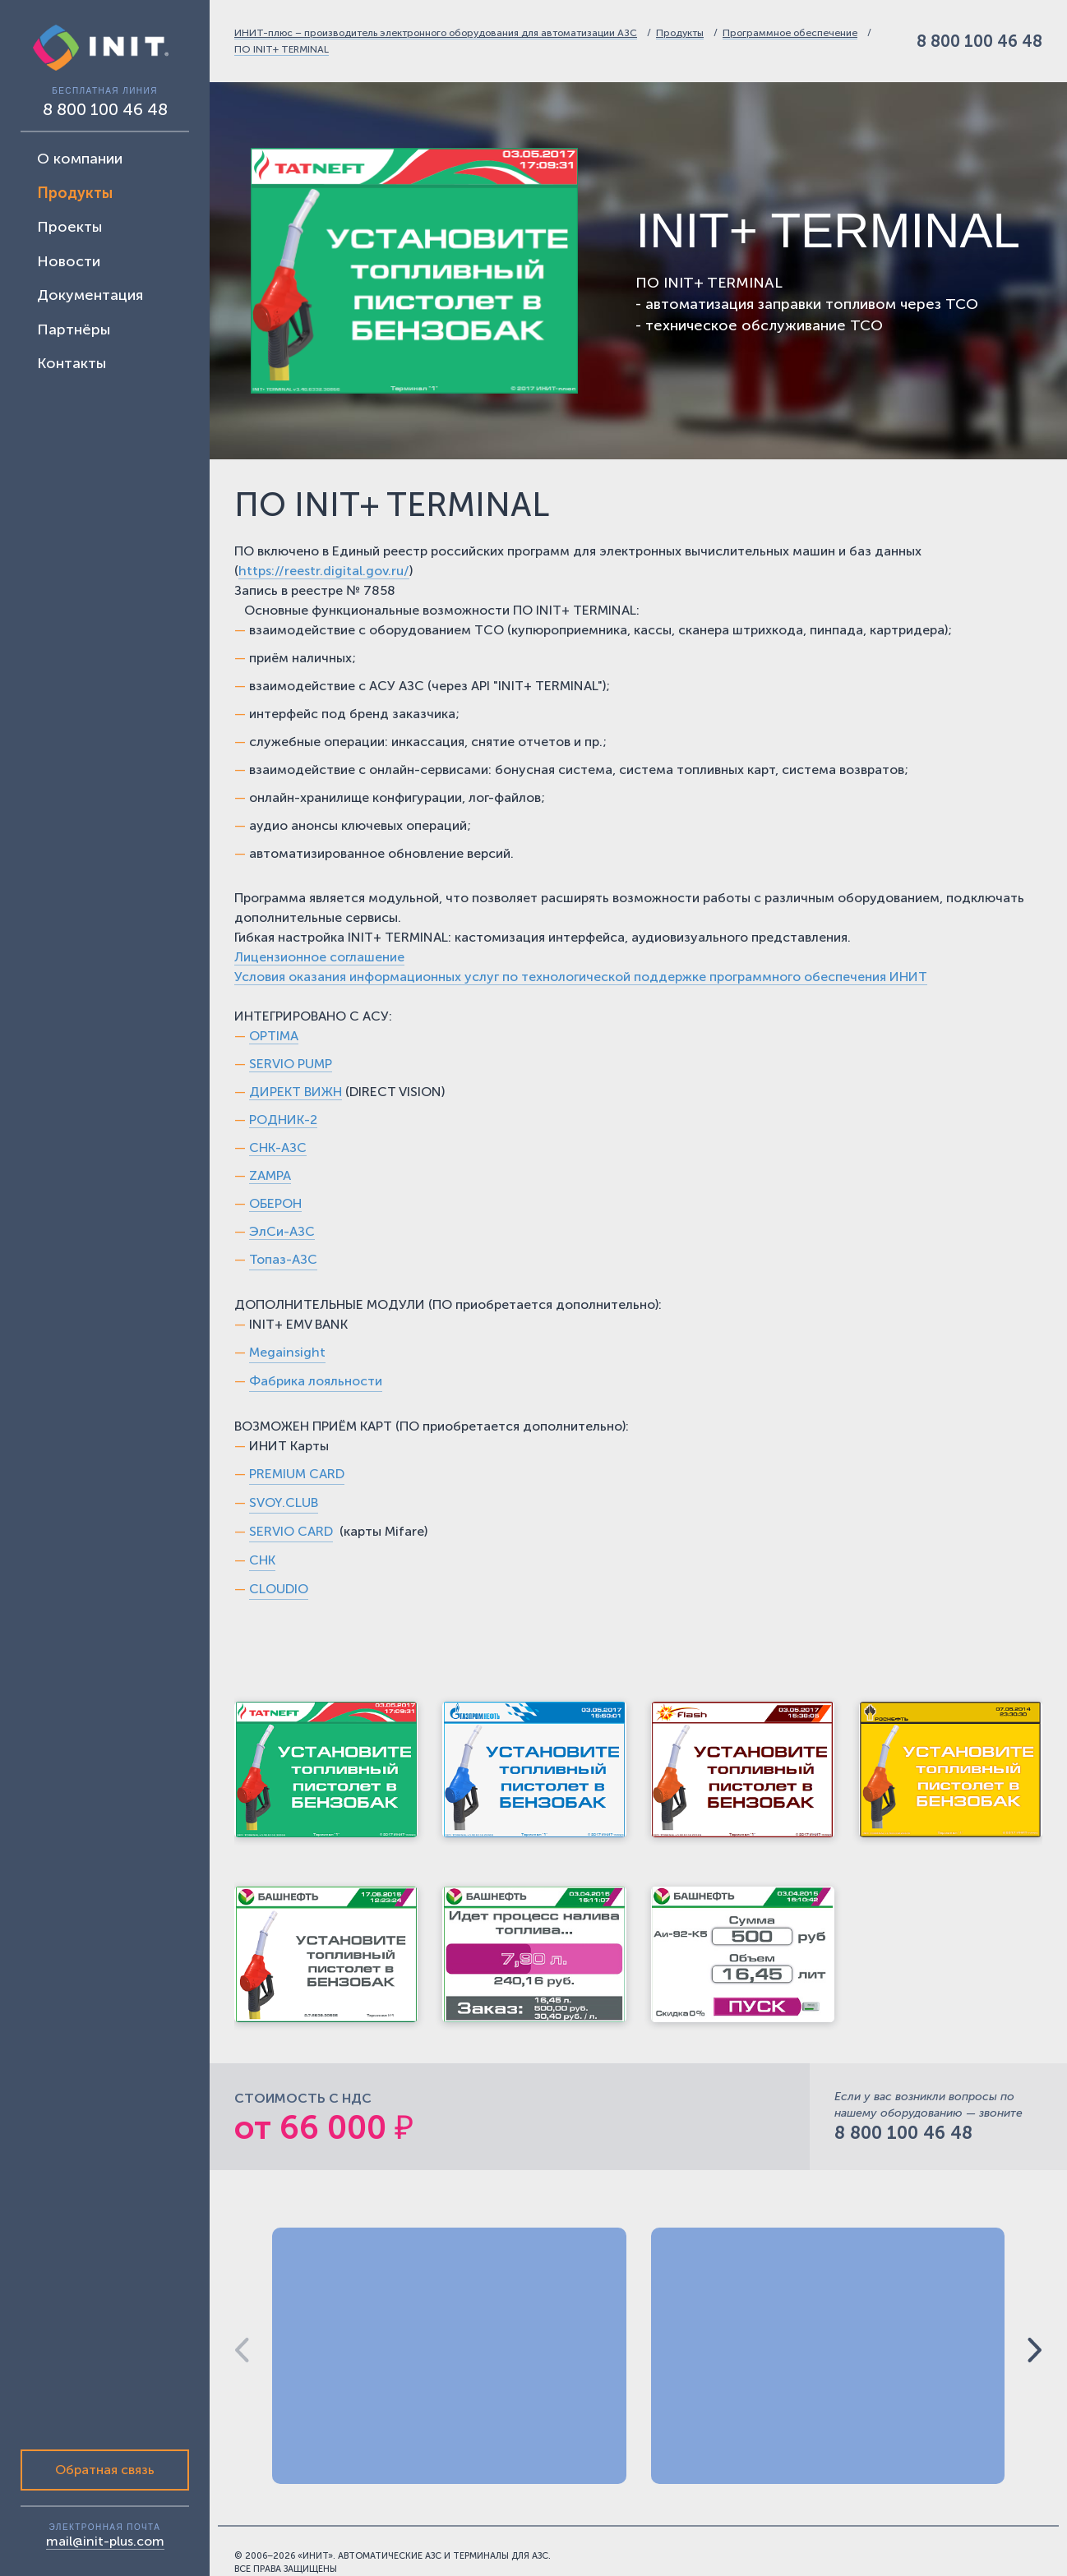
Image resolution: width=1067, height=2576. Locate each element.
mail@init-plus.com (105, 2541)
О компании (79, 159)
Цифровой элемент (969, 2562)
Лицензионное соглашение (319, 957)
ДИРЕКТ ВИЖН (295, 1091)
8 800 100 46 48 (979, 41)
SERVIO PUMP (290, 1063)
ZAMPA (270, 1175)
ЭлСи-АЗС (282, 1231)
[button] (1035, 2350)
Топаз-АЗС (283, 1259)
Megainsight (287, 1352)
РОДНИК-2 (283, 1119)
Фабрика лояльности (315, 1381)
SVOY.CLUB (283, 1502)
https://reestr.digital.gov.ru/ (323, 570)
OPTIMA (273, 1036)
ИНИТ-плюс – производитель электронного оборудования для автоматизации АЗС (435, 33)
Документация (90, 295)
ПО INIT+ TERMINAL (281, 49)
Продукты (680, 33)
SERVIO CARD (291, 1531)
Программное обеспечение (790, 33)
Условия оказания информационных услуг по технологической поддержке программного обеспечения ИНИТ (580, 976)
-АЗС (291, 1147)
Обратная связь (105, 2469)
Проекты (69, 227)
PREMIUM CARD (296, 1474)
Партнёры (73, 329)
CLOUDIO (278, 1589)
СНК (262, 1147)
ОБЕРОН (275, 1203)
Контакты (71, 363)
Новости (68, 261)
